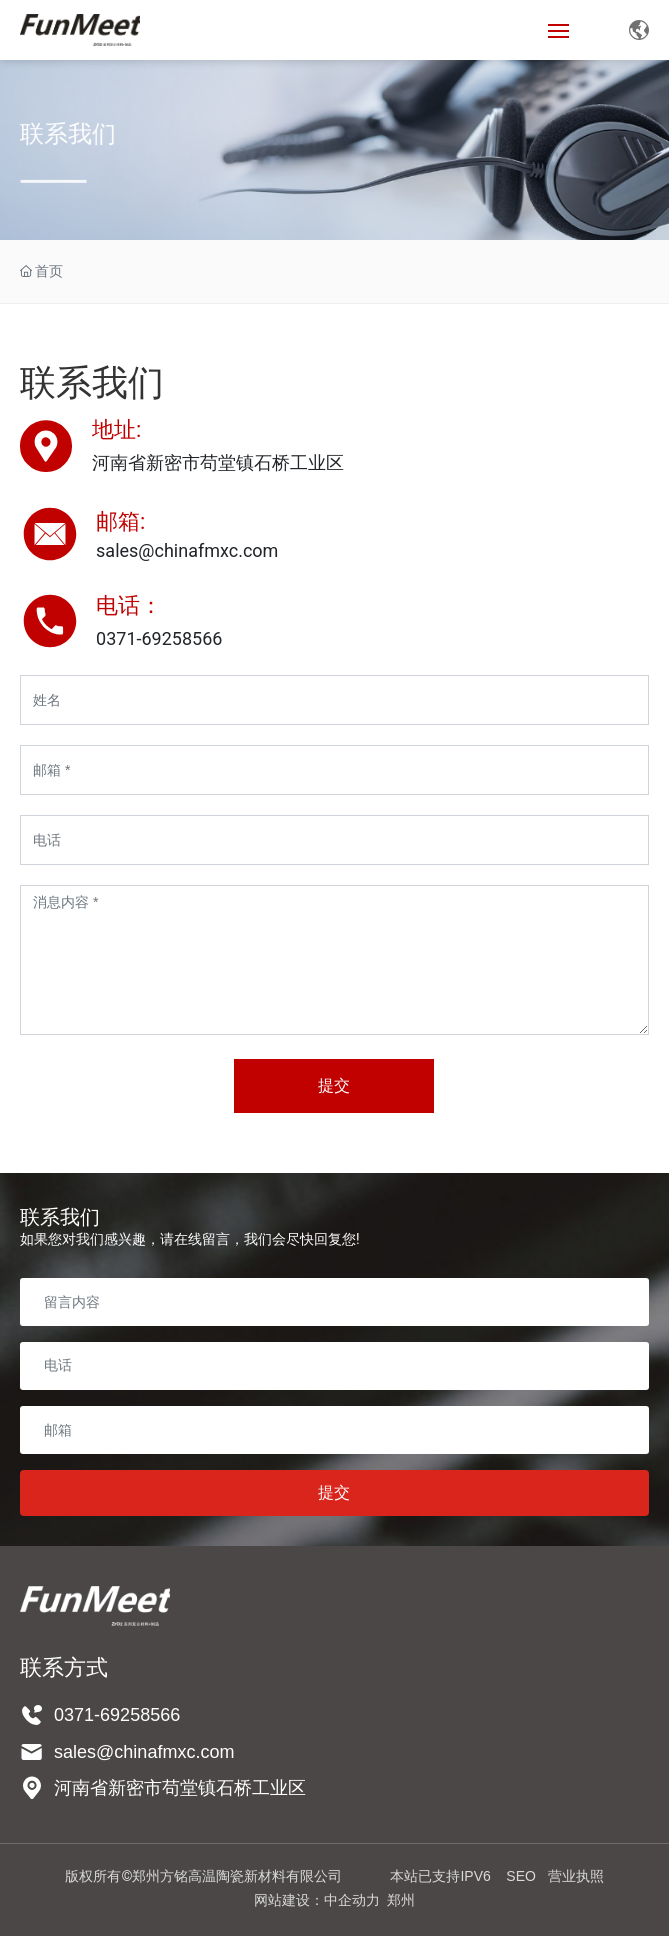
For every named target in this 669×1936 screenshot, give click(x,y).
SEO (521, 1876)
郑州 (401, 1900)
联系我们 (68, 141)
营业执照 (576, 1876)
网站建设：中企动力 (317, 1900)
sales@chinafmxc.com (187, 550)
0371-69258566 (117, 1715)
